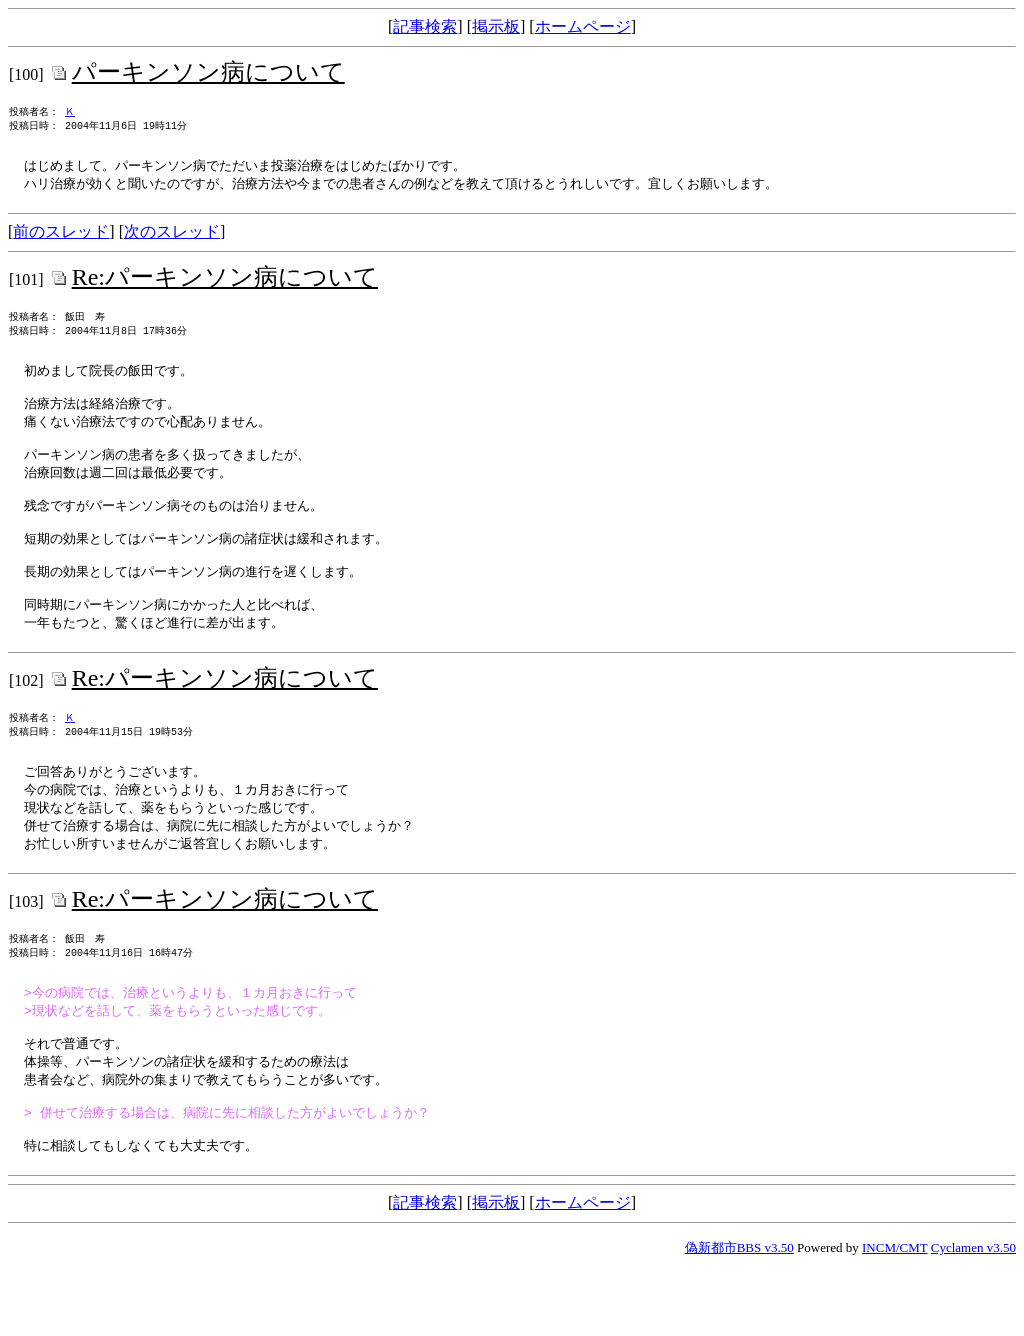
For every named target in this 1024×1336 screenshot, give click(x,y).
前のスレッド (61, 238)
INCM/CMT (895, 1318)
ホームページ (583, 26)
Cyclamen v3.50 (973, 1318)
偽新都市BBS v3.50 (739, 1318)
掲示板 (496, 26)
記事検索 (425, 26)
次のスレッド (172, 238)
